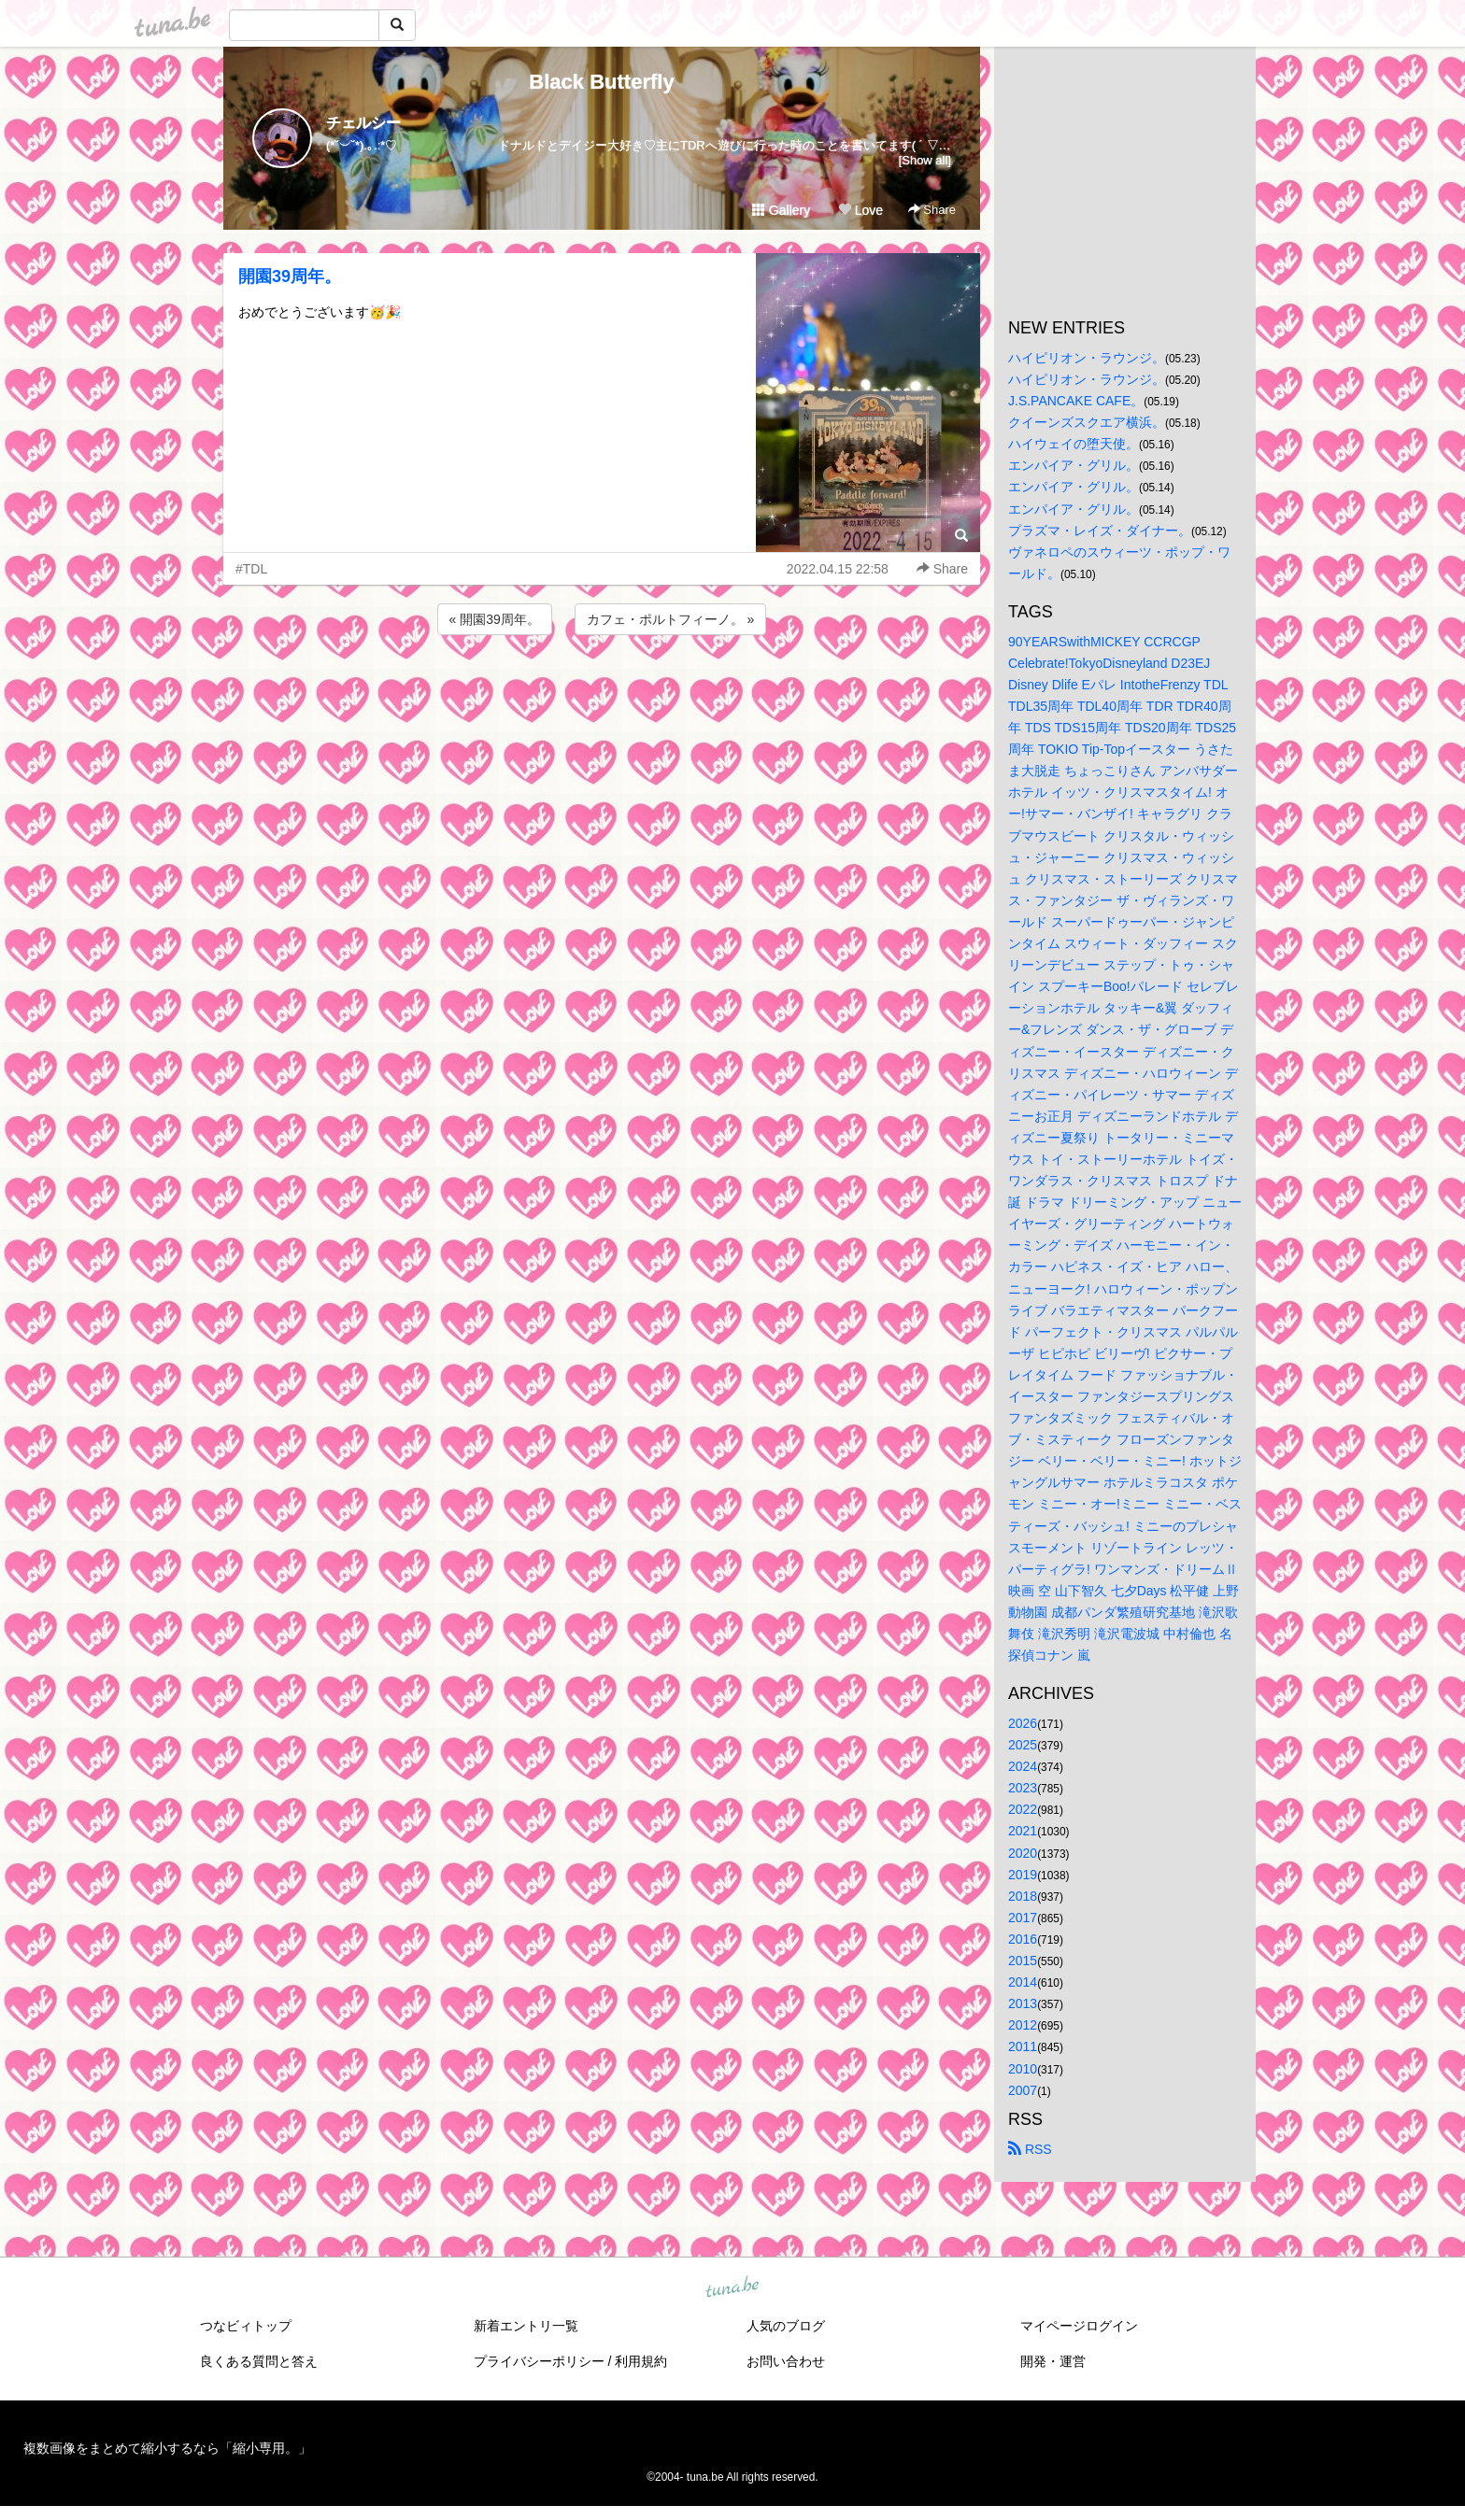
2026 (1022, 1723)
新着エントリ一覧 (526, 2325)
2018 (1022, 1896)
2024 (1022, 1766)
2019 (1022, 1874)
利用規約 (641, 2361)
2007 (1022, 2090)
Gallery (781, 210)
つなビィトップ (246, 2325)
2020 (1022, 1853)
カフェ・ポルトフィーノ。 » (671, 619)
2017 (1022, 1917)
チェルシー (363, 123)
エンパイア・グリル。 (1073, 465)
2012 (1022, 2024)
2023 (1022, 1787)
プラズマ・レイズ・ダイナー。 (1099, 530)
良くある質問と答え (259, 2361)
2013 (1022, 2003)
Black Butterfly (601, 81)
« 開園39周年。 (494, 619)
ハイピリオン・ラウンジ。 (1086, 357)
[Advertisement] (601, 689)
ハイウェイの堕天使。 (1073, 443)
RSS (1030, 2149)
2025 (1022, 1744)
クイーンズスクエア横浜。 (1086, 422)
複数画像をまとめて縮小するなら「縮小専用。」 (167, 2448)
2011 (1022, 2046)
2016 (1022, 1939)
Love (860, 210)
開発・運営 (1053, 2361)
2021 (1022, 1830)
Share (932, 210)
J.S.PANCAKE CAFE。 (1076, 400)
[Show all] (925, 160)
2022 (1022, 1809)
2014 (1022, 1982)
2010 (1022, 2068)
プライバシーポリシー (539, 2361)
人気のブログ (786, 2325)
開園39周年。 (289, 276)
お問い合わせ (786, 2361)
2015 (1022, 1960)
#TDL (251, 568)
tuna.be (732, 2287)
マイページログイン (1079, 2325)
